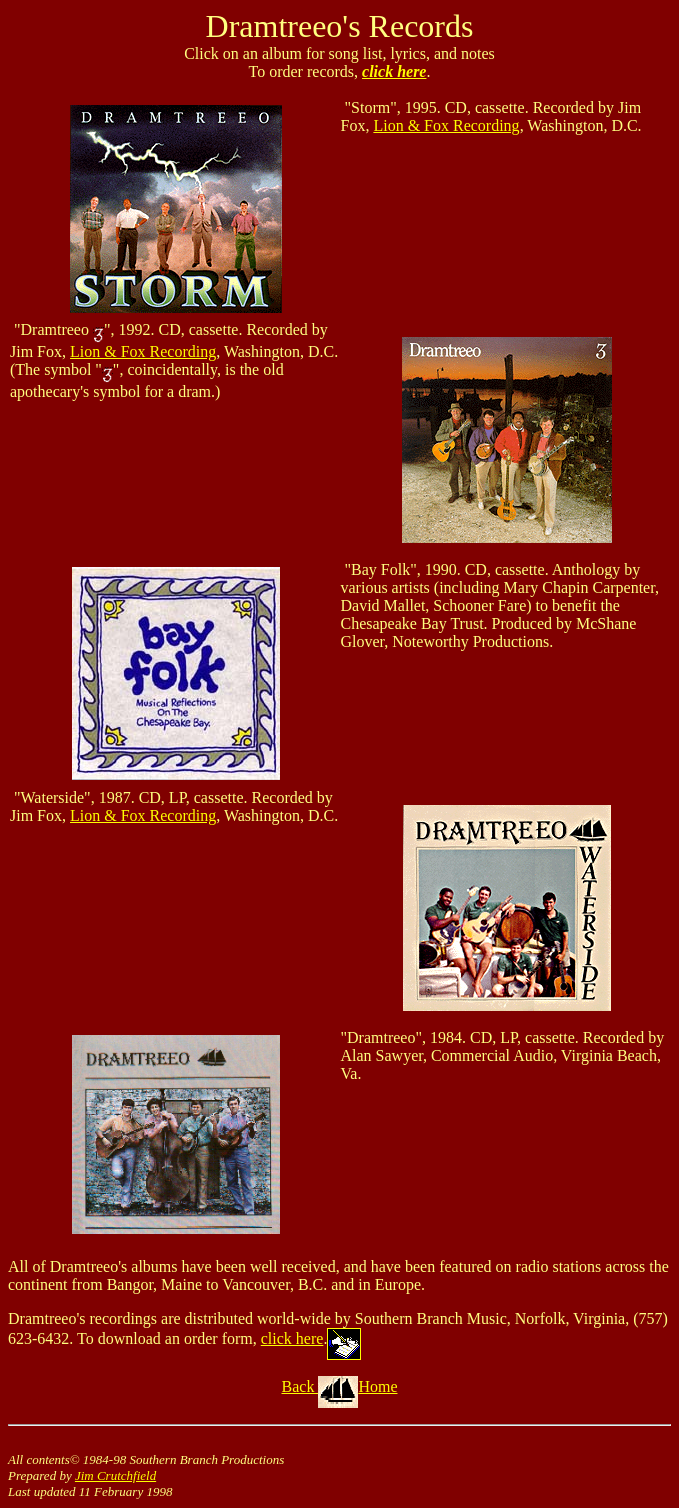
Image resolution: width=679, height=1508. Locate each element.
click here (394, 71)
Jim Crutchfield (115, 1475)
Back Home (340, 1386)
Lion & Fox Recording (446, 125)
